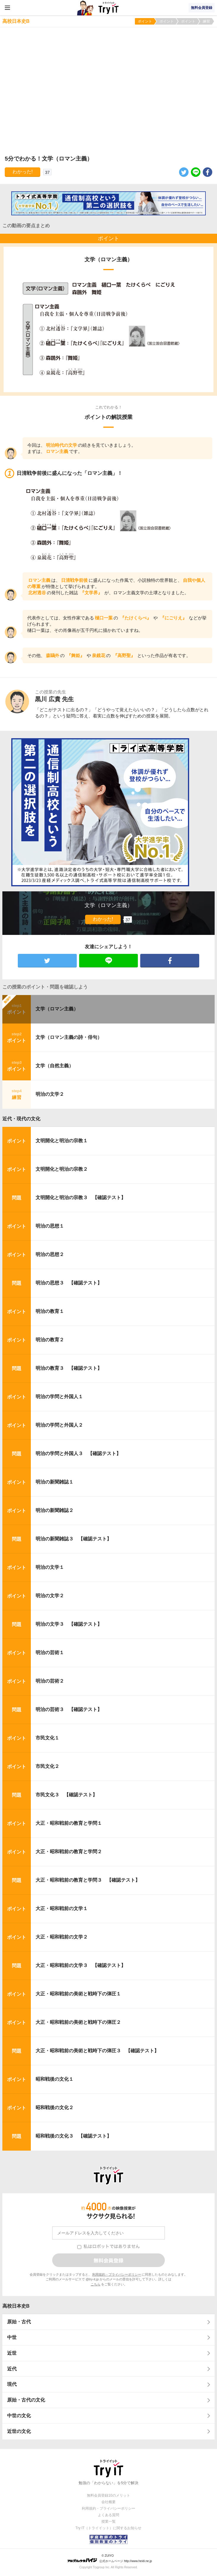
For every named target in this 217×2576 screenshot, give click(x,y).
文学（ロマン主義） (57, 1008)
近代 (12, 2368)
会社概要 (108, 2502)
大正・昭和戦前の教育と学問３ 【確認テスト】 (88, 1880)
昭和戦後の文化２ (55, 2107)
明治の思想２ (50, 1254)
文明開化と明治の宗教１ (62, 1140)
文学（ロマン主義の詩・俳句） (69, 1037)
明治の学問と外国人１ (59, 1396)
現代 (12, 2384)
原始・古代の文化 (26, 2399)
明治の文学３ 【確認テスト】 (69, 1624)
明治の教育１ (50, 1311)
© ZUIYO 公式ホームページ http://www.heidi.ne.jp (109, 2558)
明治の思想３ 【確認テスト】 (69, 1282)
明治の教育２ (50, 1339)
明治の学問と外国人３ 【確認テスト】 (78, 1453)
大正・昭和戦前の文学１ (62, 1908)
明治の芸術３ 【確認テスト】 (69, 1709)
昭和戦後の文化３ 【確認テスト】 (73, 2135)
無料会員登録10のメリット (108, 2495)
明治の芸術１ (50, 1652)
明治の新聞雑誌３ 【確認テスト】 (73, 1538)
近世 (12, 2353)
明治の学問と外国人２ (59, 1425)
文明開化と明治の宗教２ (62, 1169)
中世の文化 (19, 2415)
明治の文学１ (50, 1567)
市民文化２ (47, 1766)
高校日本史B (16, 2306)
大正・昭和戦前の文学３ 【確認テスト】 (81, 1965)
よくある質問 (108, 2515)
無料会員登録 (201, 8)
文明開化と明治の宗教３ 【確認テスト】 (81, 1197)
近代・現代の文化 (21, 1118)
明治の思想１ (50, 1225)
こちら (95, 2284)
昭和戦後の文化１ (55, 2079)
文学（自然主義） (55, 1065)
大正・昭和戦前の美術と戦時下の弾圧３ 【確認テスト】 (97, 2050)
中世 (12, 2337)
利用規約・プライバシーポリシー (116, 2274)
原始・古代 (19, 2321)
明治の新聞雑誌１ (55, 1481)
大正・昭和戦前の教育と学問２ (69, 1851)
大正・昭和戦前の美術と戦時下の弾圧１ (78, 1993)
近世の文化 (19, 2431)
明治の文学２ (50, 1094)
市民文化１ (47, 1737)
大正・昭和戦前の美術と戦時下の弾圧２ (78, 2022)
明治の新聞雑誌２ (55, 1510)
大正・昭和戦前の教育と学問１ (69, 1823)
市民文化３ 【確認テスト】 (66, 1794)
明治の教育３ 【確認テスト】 (69, 1368)
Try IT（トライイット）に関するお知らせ (109, 2528)
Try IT (108, 8)
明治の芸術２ (50, 1680)
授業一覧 (108, 2521)
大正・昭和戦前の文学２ (62, 1936)
